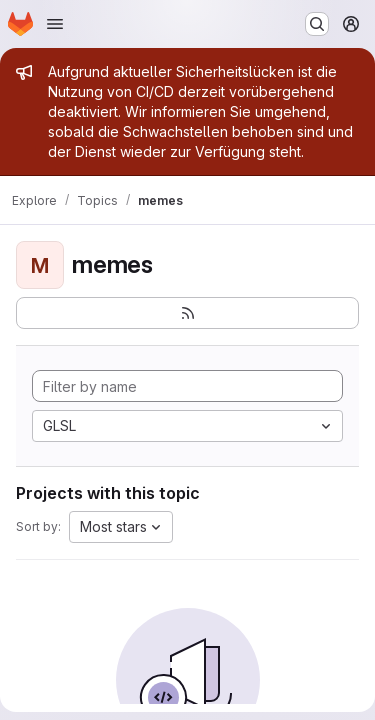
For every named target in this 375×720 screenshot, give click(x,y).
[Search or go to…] (317, 24)
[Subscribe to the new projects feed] (187, 313)
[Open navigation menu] (55, 24)
